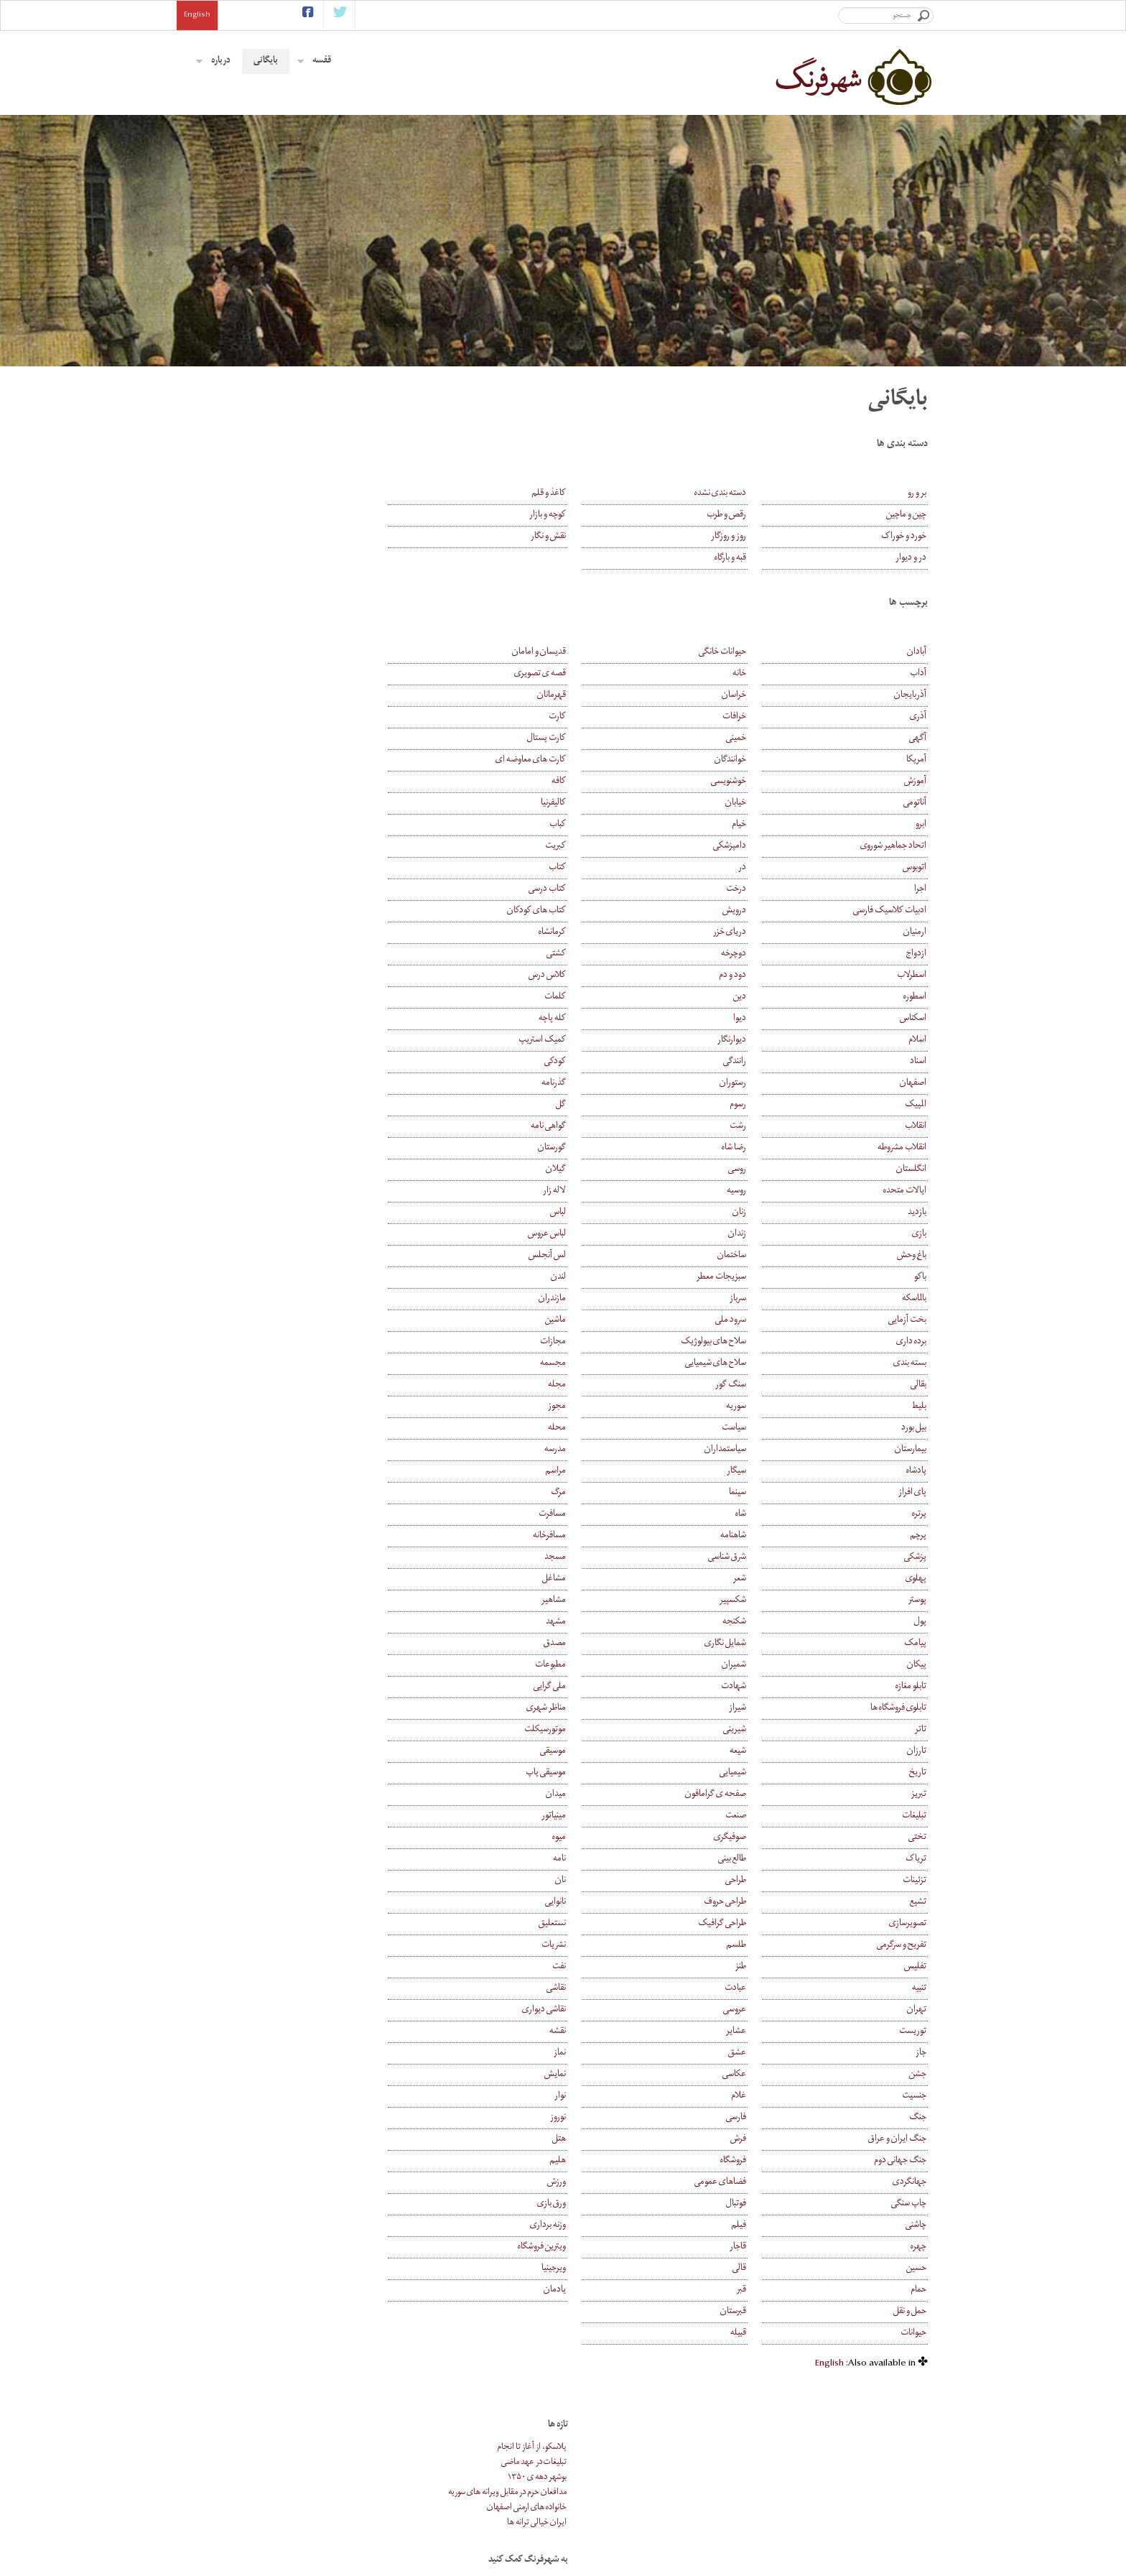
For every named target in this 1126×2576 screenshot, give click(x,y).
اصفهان (913, 1083)
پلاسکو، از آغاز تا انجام (351, 412)
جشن (917, 2075)
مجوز (600, 1406)
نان (603, 1881)
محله (600, 1428)
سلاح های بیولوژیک (735, 1342)
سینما (759, 1493)
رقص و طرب (748, 515)
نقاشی (599, 1988)
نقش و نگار (591, 537)
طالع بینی (754, 1859)
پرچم (918, 1536)
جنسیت (914, 2096)
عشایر (758, 2031)
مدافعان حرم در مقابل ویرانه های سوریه (326, 457)
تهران (916, 2010)
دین (761, 997)
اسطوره (914, 997)
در (764, 868)
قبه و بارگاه (752, 558)
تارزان (916, 1751)
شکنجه (756, 1622)
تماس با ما (761, 2550)
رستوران (754, 1083)
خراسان (755, 695)
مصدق (598, 1644)
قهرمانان (594, 695)
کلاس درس (590, 975)
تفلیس (915, 1967)
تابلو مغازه (910, 1687)
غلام (760, 2096)
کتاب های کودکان (579, 911)
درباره (213, 61)
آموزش (915, 782)
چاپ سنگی (908, 2204)
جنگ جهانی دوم (900, 2161)
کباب (600, 825)
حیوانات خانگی (744, 652)
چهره (918, 2247)
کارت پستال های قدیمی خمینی (557, 2460)
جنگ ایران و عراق (897, 2139)
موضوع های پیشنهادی (741, 2505)
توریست (912, 2031)
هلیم (600, 2161)
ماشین (598, 1320)
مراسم (598, 1471)
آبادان (916, 652)
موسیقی (596, 1751)
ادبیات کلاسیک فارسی (889, 911)
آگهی (917, 738)
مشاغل (597, 1579)
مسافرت (595, 1514)
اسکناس (913, 1019)
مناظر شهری (589, 1708)
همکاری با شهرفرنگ (745, 2490)
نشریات (597, 1945)
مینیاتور (597, 1816)
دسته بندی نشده (742, 493)
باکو (920, 1277)
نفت (602, 1967)
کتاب (600, 868)
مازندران (595, 1299)
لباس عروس (590, 1234)
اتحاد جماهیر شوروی (893, 846)
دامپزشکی (751, 846)
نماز (603, 2053)
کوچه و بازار (590, 515)
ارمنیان (914, 932)
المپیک (915, 1105)
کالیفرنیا (596, 803)
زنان (761, 1213)
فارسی (758, 2118)
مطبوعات (593, 1665)
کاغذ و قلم (591, 493)
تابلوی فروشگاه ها (898, 1708)
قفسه (314, 61)
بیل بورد (913, 1428)
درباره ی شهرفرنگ (747, 2475)
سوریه (758, 1406)
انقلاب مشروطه (902, 1148)
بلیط (919, 1406)
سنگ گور (752, 1385)
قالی (761, 2268)
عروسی (756, 2010)
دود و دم (754, 975)
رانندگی (756, 1062)
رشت (759, 1126)
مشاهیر (597, 1600)
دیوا (761, 1019)
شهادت (755, 1687)
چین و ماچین (906, 515)
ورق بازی (594, 2204)
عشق (759, 2053)
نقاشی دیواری (587, 2010)
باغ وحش (911, 1256)
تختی (917, 1837)
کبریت (598, 846)
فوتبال (758, 2204)
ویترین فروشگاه (585, 2247)
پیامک (915, 1644)
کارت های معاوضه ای (574, 760)
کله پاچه (595, 1019)
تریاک (916, 1859)
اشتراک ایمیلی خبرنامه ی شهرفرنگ (424, 2460)
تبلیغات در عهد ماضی (353, 427)
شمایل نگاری (747, 1644)
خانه (761, 674)
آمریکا (916, 760)
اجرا (920, 889)
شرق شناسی (749, 1557)
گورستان (595, 1148)
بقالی (918, 1385)
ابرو (921, 825)
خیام (760, 825)
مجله (600, 1385)
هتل (602, 2139)
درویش (756, 911)
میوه (602, 1837)
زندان (759, 1234)
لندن (601, 1277)
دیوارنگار (753, 1040)
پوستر (917, 1600)
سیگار (758, 1471)
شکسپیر (754, 1600)
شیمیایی (754, 1773)
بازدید (917, 1213)
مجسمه (596, 1363)
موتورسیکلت (588, 1730)
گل (604, 1105)
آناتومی (914, 803)
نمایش (598, 2075)
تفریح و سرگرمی (901, 1945)
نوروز (601, 2118)
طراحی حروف (746, 1902)
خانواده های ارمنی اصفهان (346, 472)
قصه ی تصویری (583, 674)
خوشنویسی (750, 782)
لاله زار (597, 1191)
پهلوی (916, 1579)
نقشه (600, 2031)
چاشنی (916, 2225)
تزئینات (914, 1881)
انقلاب (915, 1126)
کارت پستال (589, 738)
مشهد (599, 1622)
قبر (763, 2290)
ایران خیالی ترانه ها (356, 487)
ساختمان (753, 1256)
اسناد (918, 1062)
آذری (918, 717)
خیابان (757, 803)
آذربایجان (910, 695)
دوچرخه (755, 954)
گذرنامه (597, 1083)
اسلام (917, 1040)
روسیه (758, 1191)
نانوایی (598, 1902)
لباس (601, 1213)
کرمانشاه (595, 932)
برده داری (911, 1342)
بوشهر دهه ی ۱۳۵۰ (356, 442)
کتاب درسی (590, 889)
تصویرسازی (907, 1924)
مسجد (598, 1557)
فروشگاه (755, 2161)
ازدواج (916, 954)
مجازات (596, 1342)
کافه (602, 782)
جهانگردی (909, 2182)
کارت (600, 717)
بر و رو (917, 493)
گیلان (599, 1169)
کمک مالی (760, 2535)
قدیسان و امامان (582, 652)
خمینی (758, 738)
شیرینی (756, 1730)
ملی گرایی (593, 1687)
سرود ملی (752, 1320)
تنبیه (919, 1988)
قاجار (759, 2247)
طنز (762, 1967)
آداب (918, 674)
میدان (599, 1794)
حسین (916, 2268)
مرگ (601, 1493)
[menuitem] (829, 2364)
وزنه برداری (591, 2225)
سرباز (759, 1299)
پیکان (916, 1665)
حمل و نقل (909, 2312)
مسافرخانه (592, 1536)
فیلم (760, 2225)
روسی (759, 1169)
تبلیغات (914, 1816)
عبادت (757, 1988)
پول (920, 1622)
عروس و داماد (576, 2475)
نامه (602, 1859)
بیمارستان (910, 1450)
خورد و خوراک (903, 537)
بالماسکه (914, 1299)
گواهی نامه (591, 1126)
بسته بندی (909, 1363)
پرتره (919, 1514)
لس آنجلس (590, 1256)
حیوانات (913, 2333)
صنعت (757, 1816)
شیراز (759, 1708)
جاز (921, 2053)
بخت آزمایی (907, 1320)
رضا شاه (755, 1148)
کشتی (599, 954)
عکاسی (756, 2075)
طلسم (758, 1945)
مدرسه (598, 1450)
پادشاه (916, 1471)
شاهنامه (755, 1536)
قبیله (760, 2333)
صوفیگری (751, 1837)
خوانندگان (752, 760)
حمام (918, 2290)
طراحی (757, 1881)
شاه (762, 1514)
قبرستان (755, 2312)
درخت (758, 889)
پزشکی (915, 1557)
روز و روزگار (750, 537)
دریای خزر (751, 932)
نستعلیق (595, 1924)
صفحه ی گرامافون (737, 1794)
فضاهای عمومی (742, 2182)
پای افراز (912, 1493)
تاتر (920, 1730)
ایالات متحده (904, 1191)
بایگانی (265, 61)
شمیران (755, 1665)
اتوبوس (914, 868)
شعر (761, 1579)
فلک (588, 2490)
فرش (760, 2139)
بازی (919, 1234)
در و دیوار (910, 558)
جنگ (917, 2118)
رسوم (759, 1105)
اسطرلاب (911, 975)
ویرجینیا (597, 2268)
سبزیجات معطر (743, 1277)
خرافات (756, 717)
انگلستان (911, 1169)
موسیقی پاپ (589, 1773)
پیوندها (766, 2520)
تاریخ (917, 1773)
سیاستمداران (747, 1450)
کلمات (598, 997)
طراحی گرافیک (744, 1924)
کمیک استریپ (585, 1040)
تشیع (918, 1902)
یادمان (598, 2290)
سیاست (755, 1428)
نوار (603, 2096)
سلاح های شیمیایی (737, 1363)
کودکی (598, 1062)
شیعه (759, 1751)
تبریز (918, 1794)
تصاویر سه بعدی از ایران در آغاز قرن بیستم (564, 2528)
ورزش (599, 2182)
